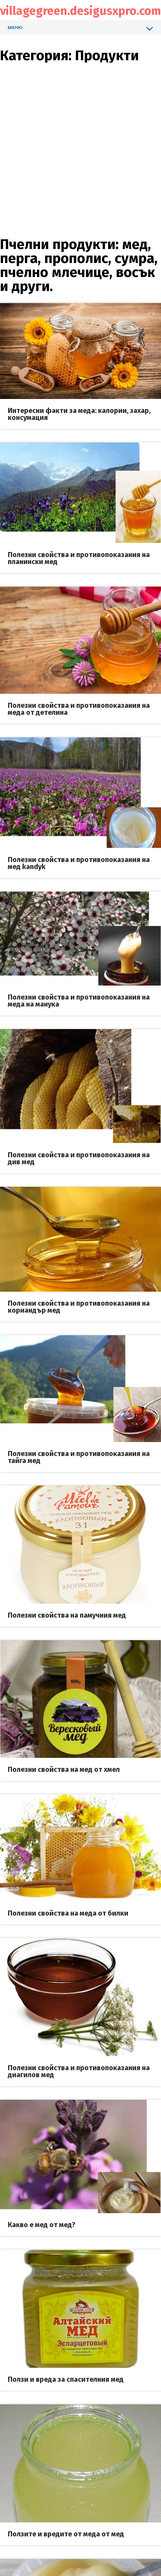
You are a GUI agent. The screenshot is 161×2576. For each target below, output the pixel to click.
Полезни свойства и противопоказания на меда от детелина (79, 709)
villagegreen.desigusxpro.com (80, 11)
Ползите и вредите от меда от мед (66, 2534)
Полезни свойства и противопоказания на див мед (79, 1158)
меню (80, 28)
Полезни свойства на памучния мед (67, 1615)
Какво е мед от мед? (41, 2225)
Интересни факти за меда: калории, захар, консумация (79, 414)
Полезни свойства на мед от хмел (64, 1769)
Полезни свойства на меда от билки (68, 1913)
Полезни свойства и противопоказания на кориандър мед (79, 1307)
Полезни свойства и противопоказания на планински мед (79, 558)
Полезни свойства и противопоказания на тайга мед (79, 1457)
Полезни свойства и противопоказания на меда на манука (79, 1000)
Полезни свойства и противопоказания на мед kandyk (79, 863)
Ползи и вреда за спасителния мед (66, 2379)
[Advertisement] (73, 135)
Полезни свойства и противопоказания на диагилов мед (79, 2071)
